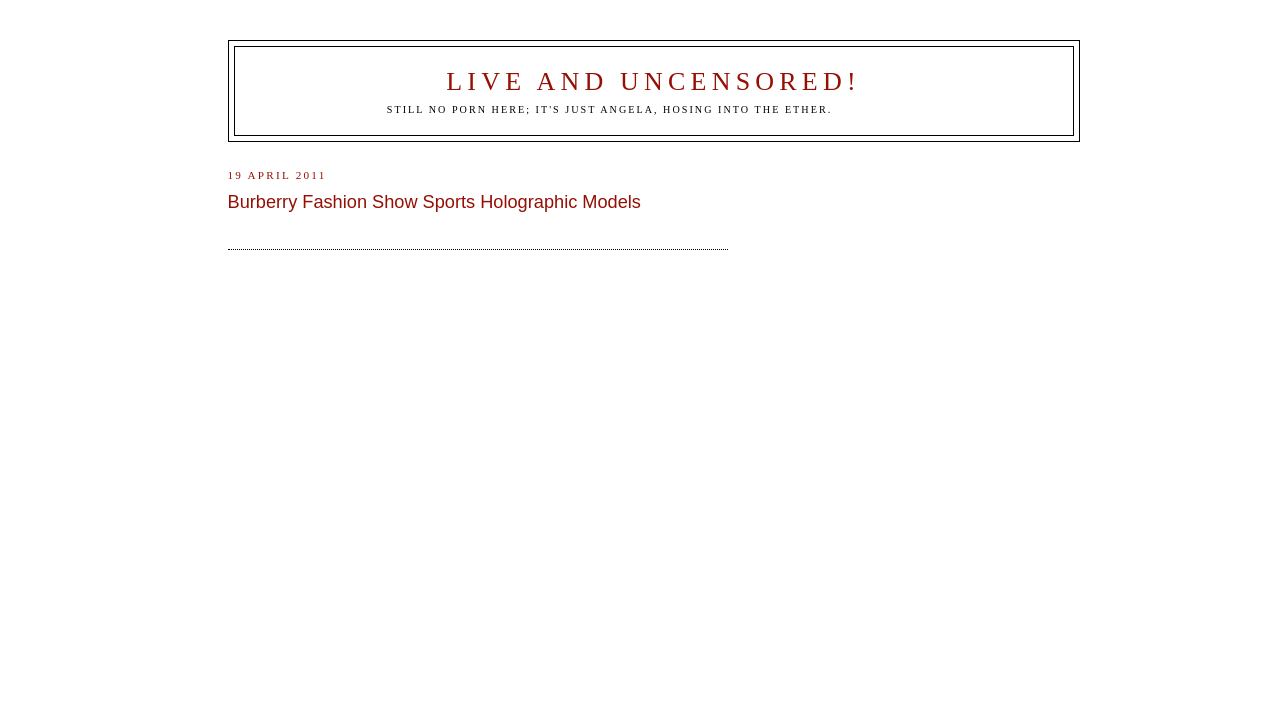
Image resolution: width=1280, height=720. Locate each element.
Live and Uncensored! (653, 81)
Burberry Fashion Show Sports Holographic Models (434, 202)
